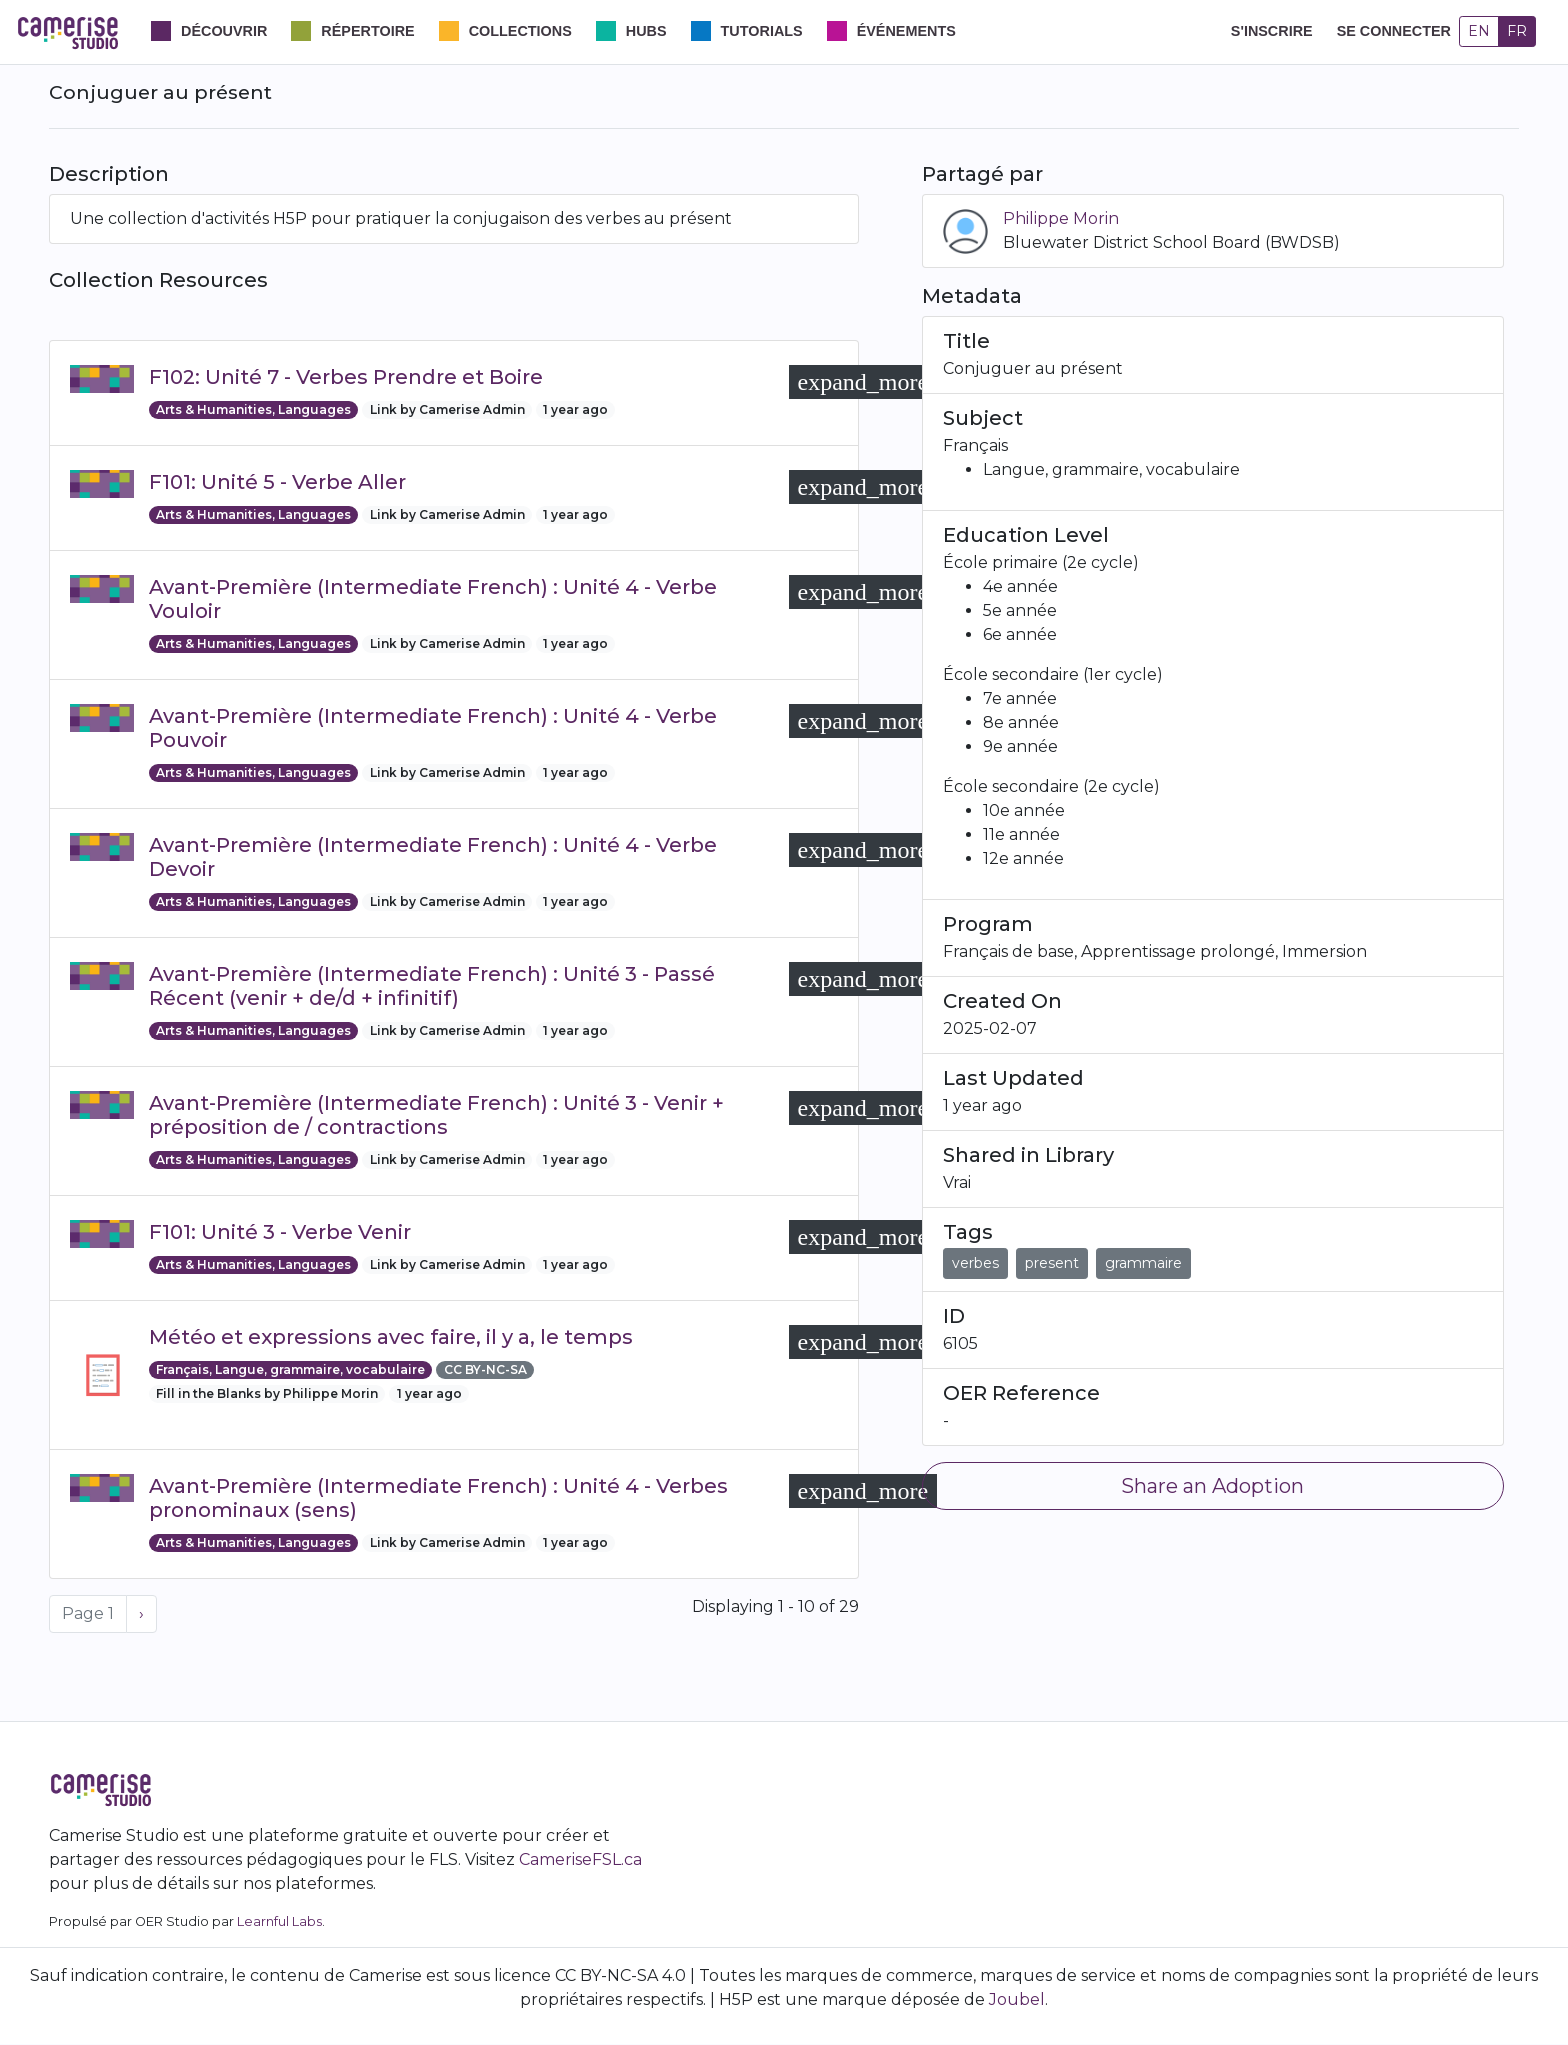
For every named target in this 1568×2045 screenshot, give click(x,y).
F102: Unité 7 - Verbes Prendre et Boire (346, 377)
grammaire (1143, 1263)
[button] (863, 382)
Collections (520, 31)
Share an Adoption (1212, 1486)
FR (1517, 31)
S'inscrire (1272, 31)
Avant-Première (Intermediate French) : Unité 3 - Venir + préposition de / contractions (436, 1115)
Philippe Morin (1061, 218)
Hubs (646, 31)
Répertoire (367, 31)
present (1052, 1263)
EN (1479, 31)
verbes (975, 1263)
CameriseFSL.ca (580, 1859)
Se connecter (1394, 31)
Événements (906, 31)
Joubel (1017, 1999)
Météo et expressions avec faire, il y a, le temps (391, 1337)
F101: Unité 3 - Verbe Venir (280, 1232)
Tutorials (762, 31)
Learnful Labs (279, 1921)
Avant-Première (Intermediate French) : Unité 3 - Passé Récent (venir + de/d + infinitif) (432, 986)
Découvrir (224, 31)
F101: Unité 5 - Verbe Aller (277, 482)
